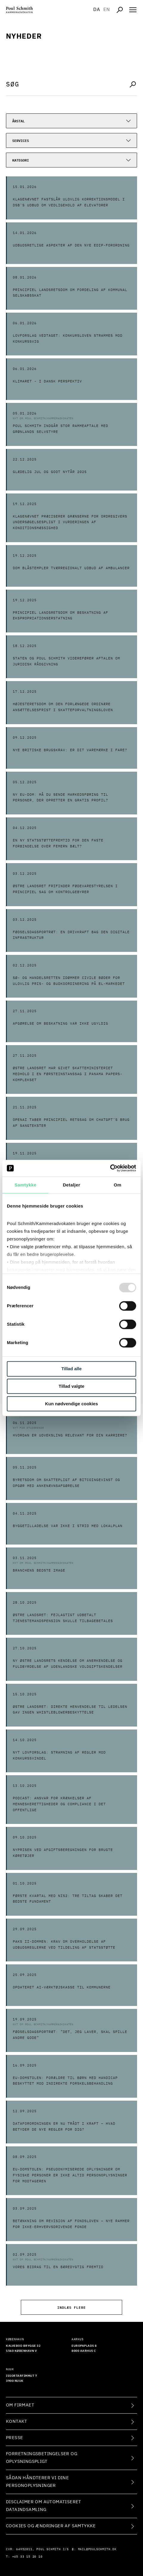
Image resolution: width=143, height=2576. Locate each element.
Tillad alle (71, 1368)
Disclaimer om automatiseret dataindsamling (43, 2506)
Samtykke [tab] (25, 1184)
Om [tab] (118, 1184)
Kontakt (16, 2421)
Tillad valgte (71, 1386)
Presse (14, 2438)
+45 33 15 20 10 (27, 2556)
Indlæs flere (71, 2307)
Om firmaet (20, 2405)
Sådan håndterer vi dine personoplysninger (37, 2482)
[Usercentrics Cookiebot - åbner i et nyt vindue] (110, 1168)
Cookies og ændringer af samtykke (51, 2526)
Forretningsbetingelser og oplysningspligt (41, 2458)
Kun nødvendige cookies (71, 1403)
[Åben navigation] (133, 10)
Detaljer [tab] (71, 1184)
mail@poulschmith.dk (97, 2549)
